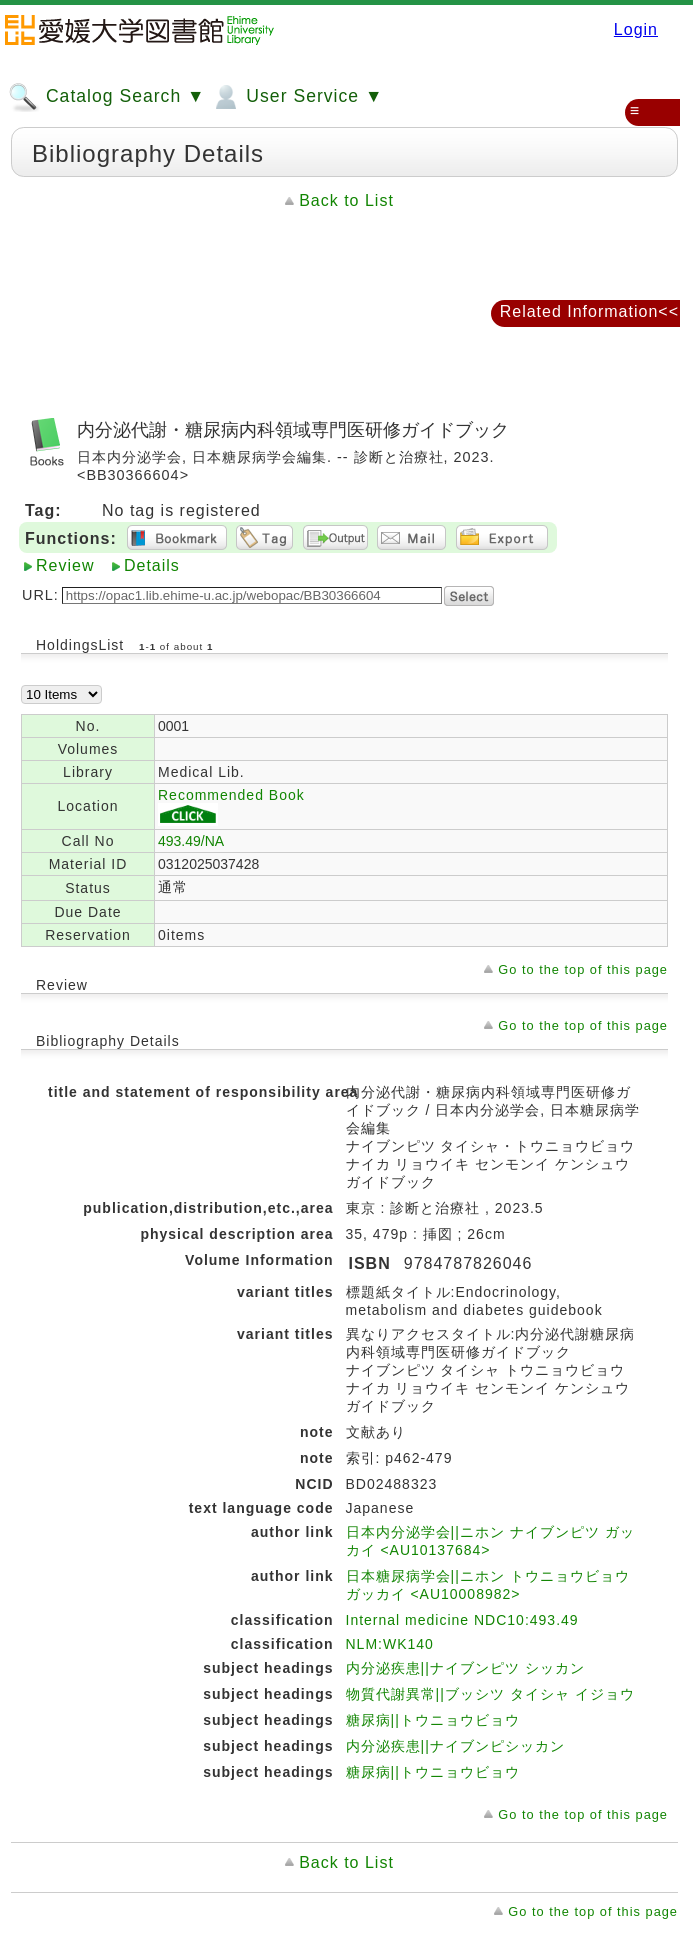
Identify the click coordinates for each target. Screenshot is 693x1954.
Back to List (346, 200)
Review (65, 565)
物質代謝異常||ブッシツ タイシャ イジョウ (490, 1694)
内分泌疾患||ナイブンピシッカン (455, 1746)
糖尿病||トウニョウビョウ (433, 1720)
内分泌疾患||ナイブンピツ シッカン (465, 1668)
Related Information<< (589, 311)
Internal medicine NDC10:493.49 (462, 1620)
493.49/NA (191, 841)
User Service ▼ (296, 97)
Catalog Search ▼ (106, 97)
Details (152, 565)
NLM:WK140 (390, 1644)
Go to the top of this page (583, 969)
